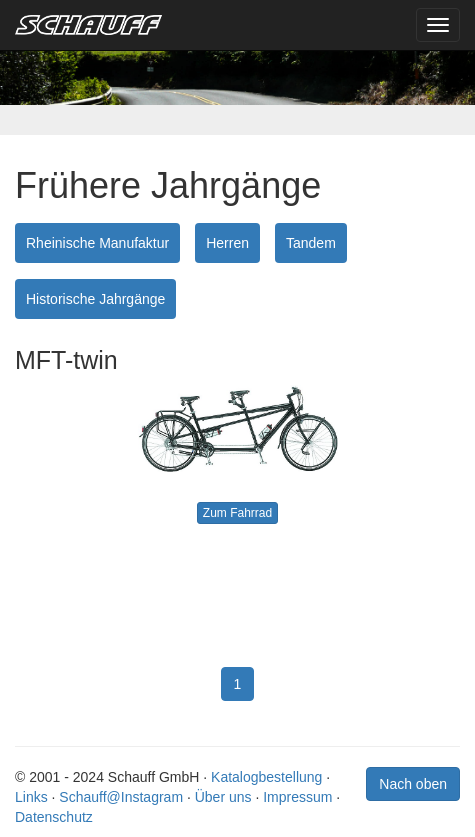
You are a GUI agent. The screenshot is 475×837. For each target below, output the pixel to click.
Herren (227, 243)
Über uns (223, 797)
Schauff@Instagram (121, 797)
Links (31, 797)
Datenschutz (54, 817)
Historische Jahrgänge (95, 299)
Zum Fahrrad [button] (237, 513)
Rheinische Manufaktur (97, 243)
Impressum (297, 797)
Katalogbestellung (266, 777)
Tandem (311, 243)
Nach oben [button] (413, 784)
